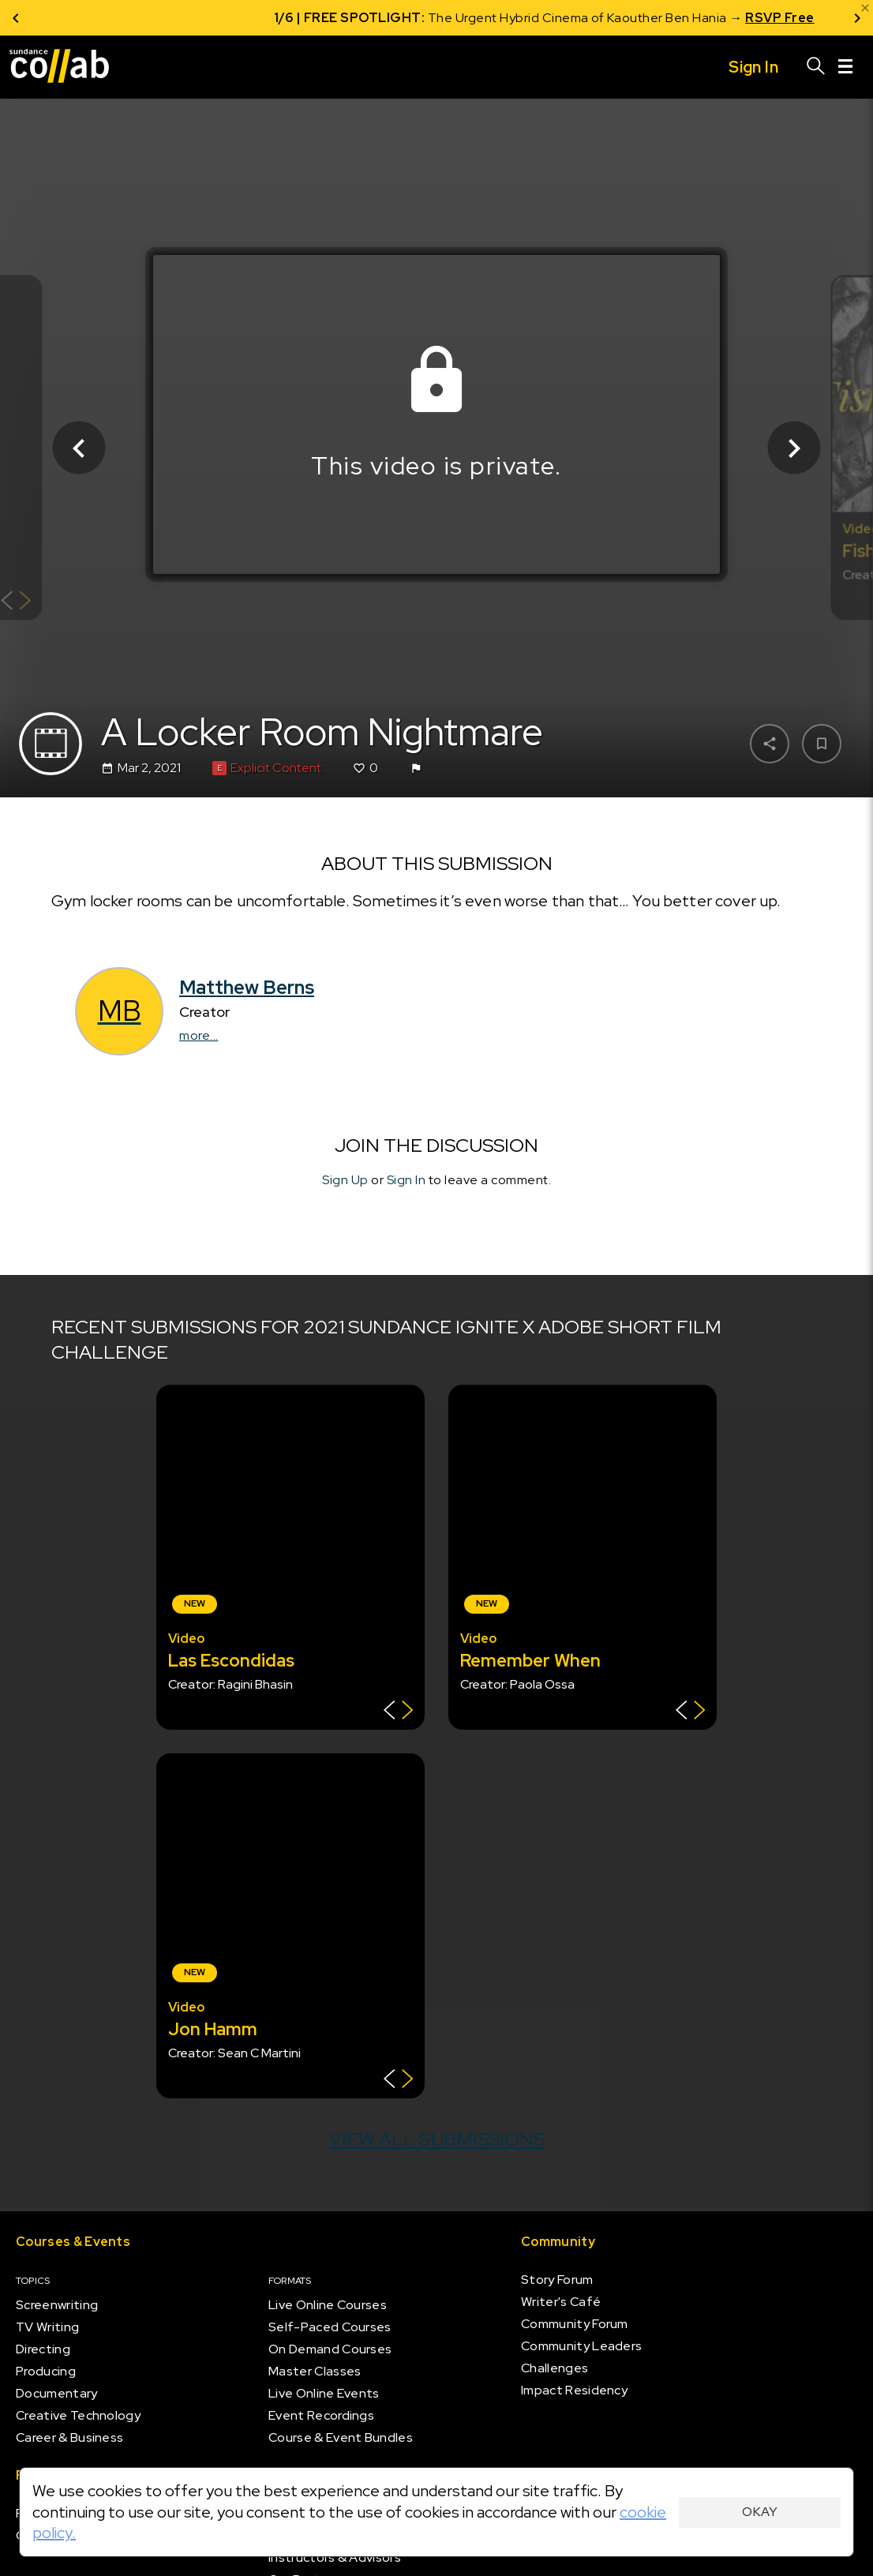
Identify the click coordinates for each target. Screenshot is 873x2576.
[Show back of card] (16, 602)
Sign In (406, 1180)
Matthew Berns (246, 987)
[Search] (816, 67)
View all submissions (437, 2139)
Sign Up (345, 1180)
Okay (759, 2511)
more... (199, 1035)
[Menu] (845, 67)
